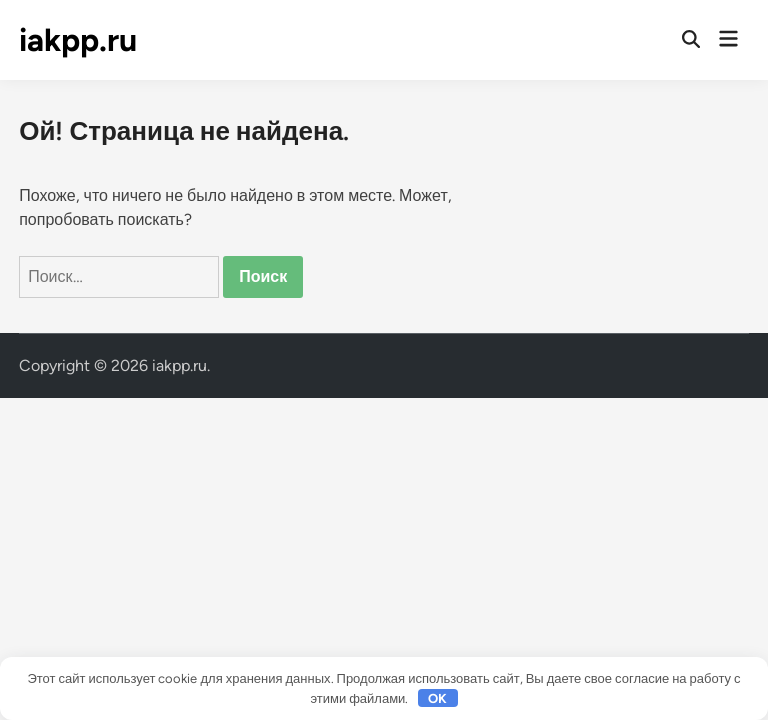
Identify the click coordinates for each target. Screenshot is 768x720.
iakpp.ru (78, 40)
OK (437, 698)
